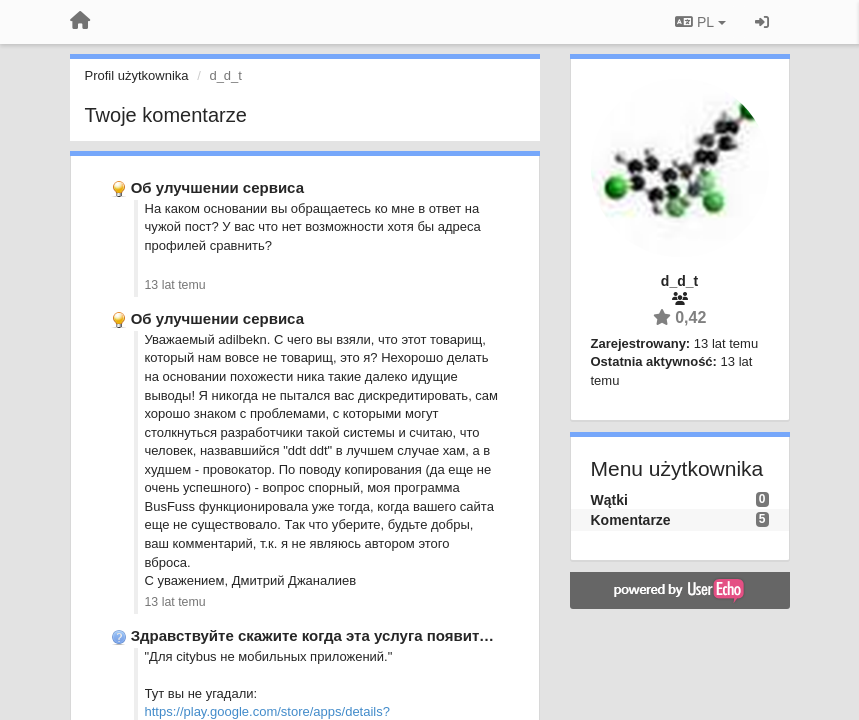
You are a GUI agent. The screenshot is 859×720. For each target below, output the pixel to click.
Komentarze (631, 520)
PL (700, 22)
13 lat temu (175, 285)
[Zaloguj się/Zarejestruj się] (762, 22)
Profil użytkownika (137, 75)
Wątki (609, 500)
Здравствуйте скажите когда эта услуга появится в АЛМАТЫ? (361, 635)
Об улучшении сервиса (217, 187)
